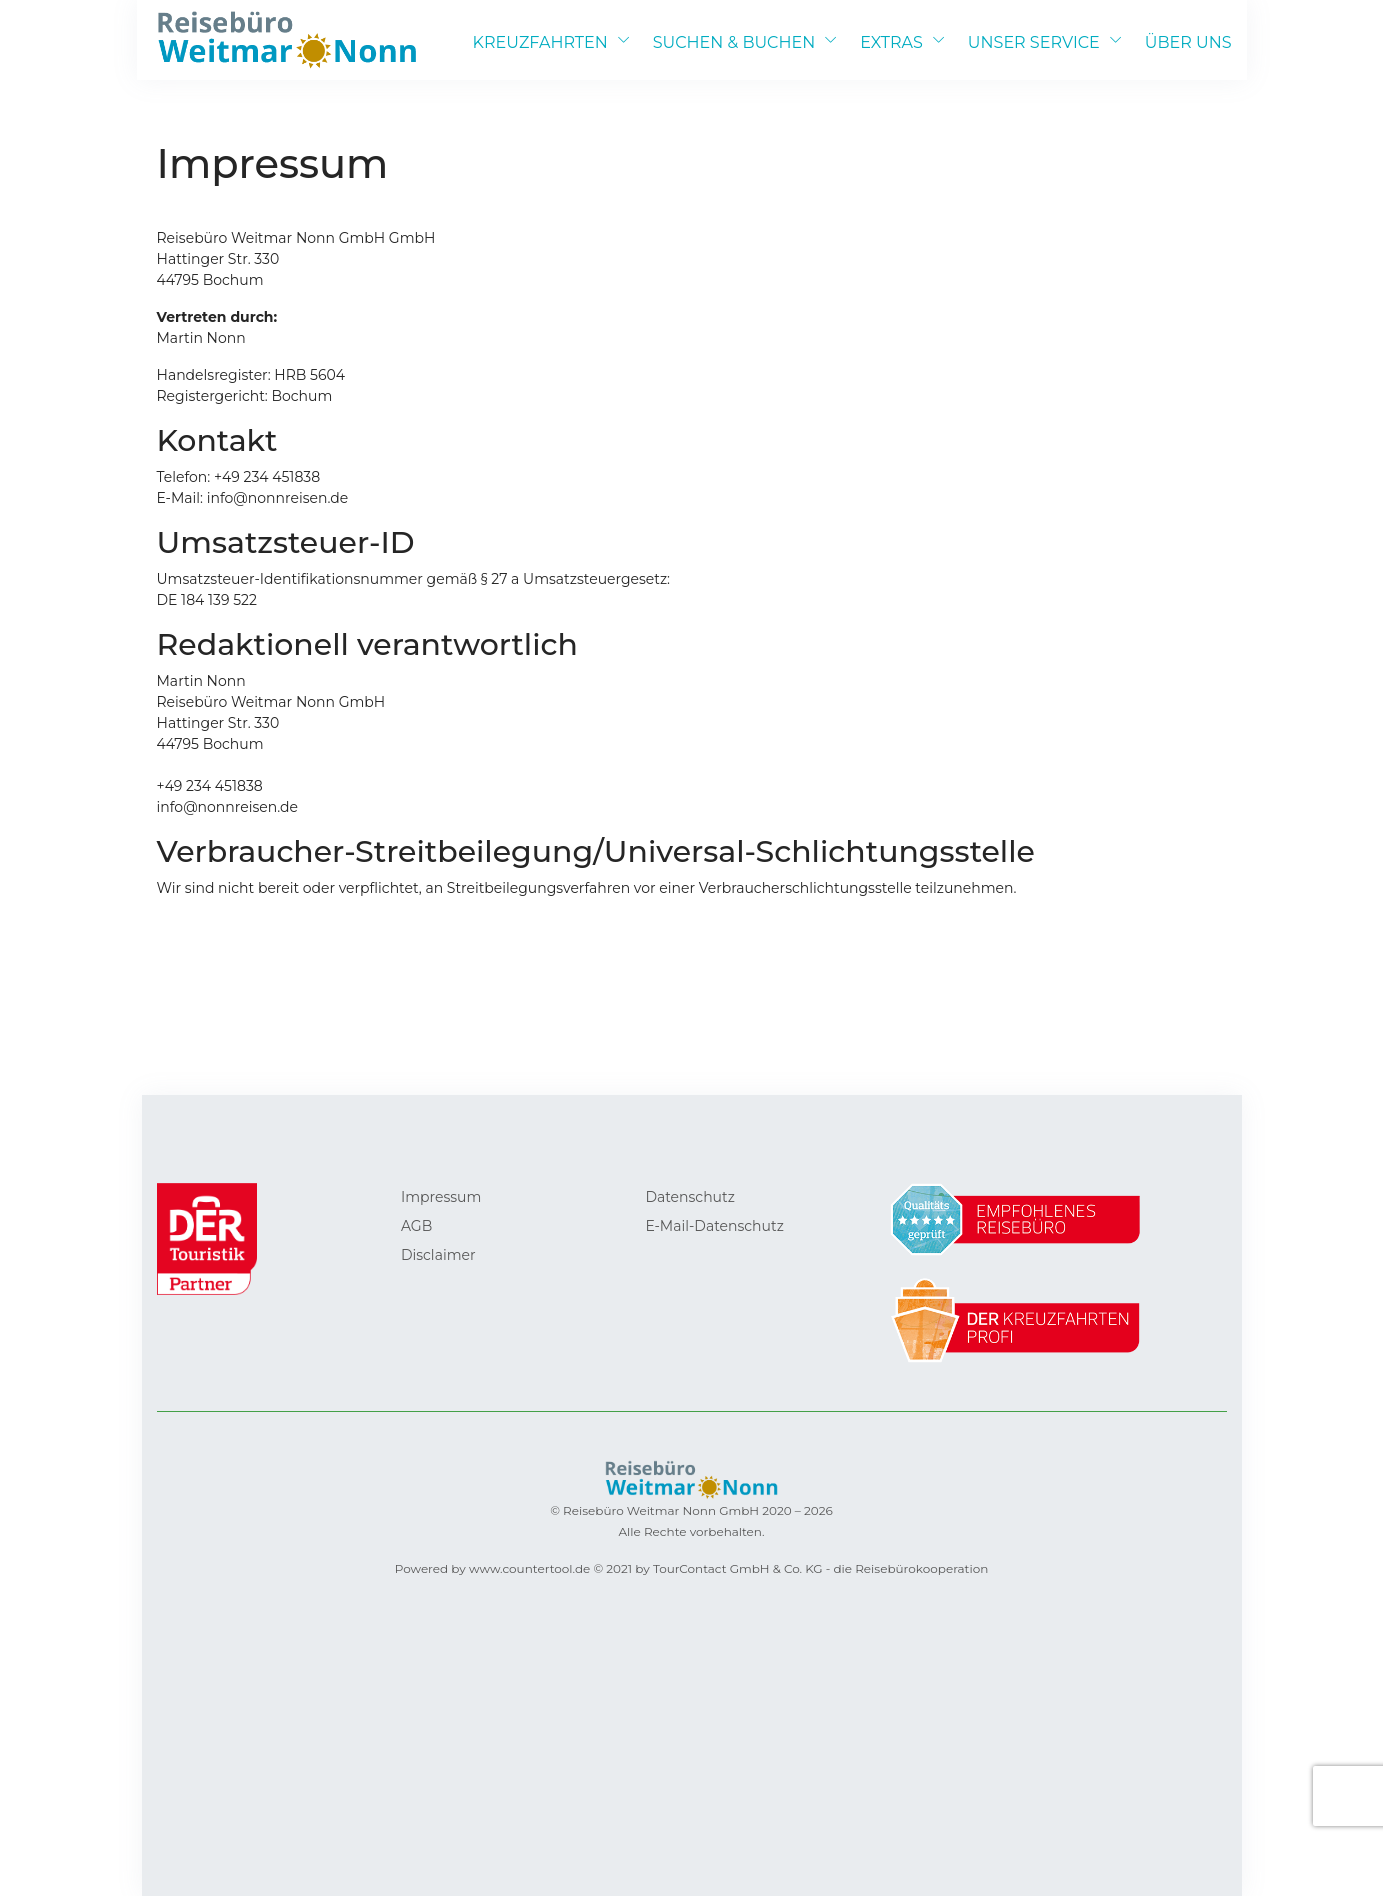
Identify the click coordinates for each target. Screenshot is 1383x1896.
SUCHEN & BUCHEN (734, 42)
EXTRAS (891, 42)
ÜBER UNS (1188, 42)
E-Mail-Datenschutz (714, 1226)
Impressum (441, 1197)
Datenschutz (689, 1197)
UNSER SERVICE (1034, 42)
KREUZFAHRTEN (540, 42)
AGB (416, 1226)
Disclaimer (438, 1255)
